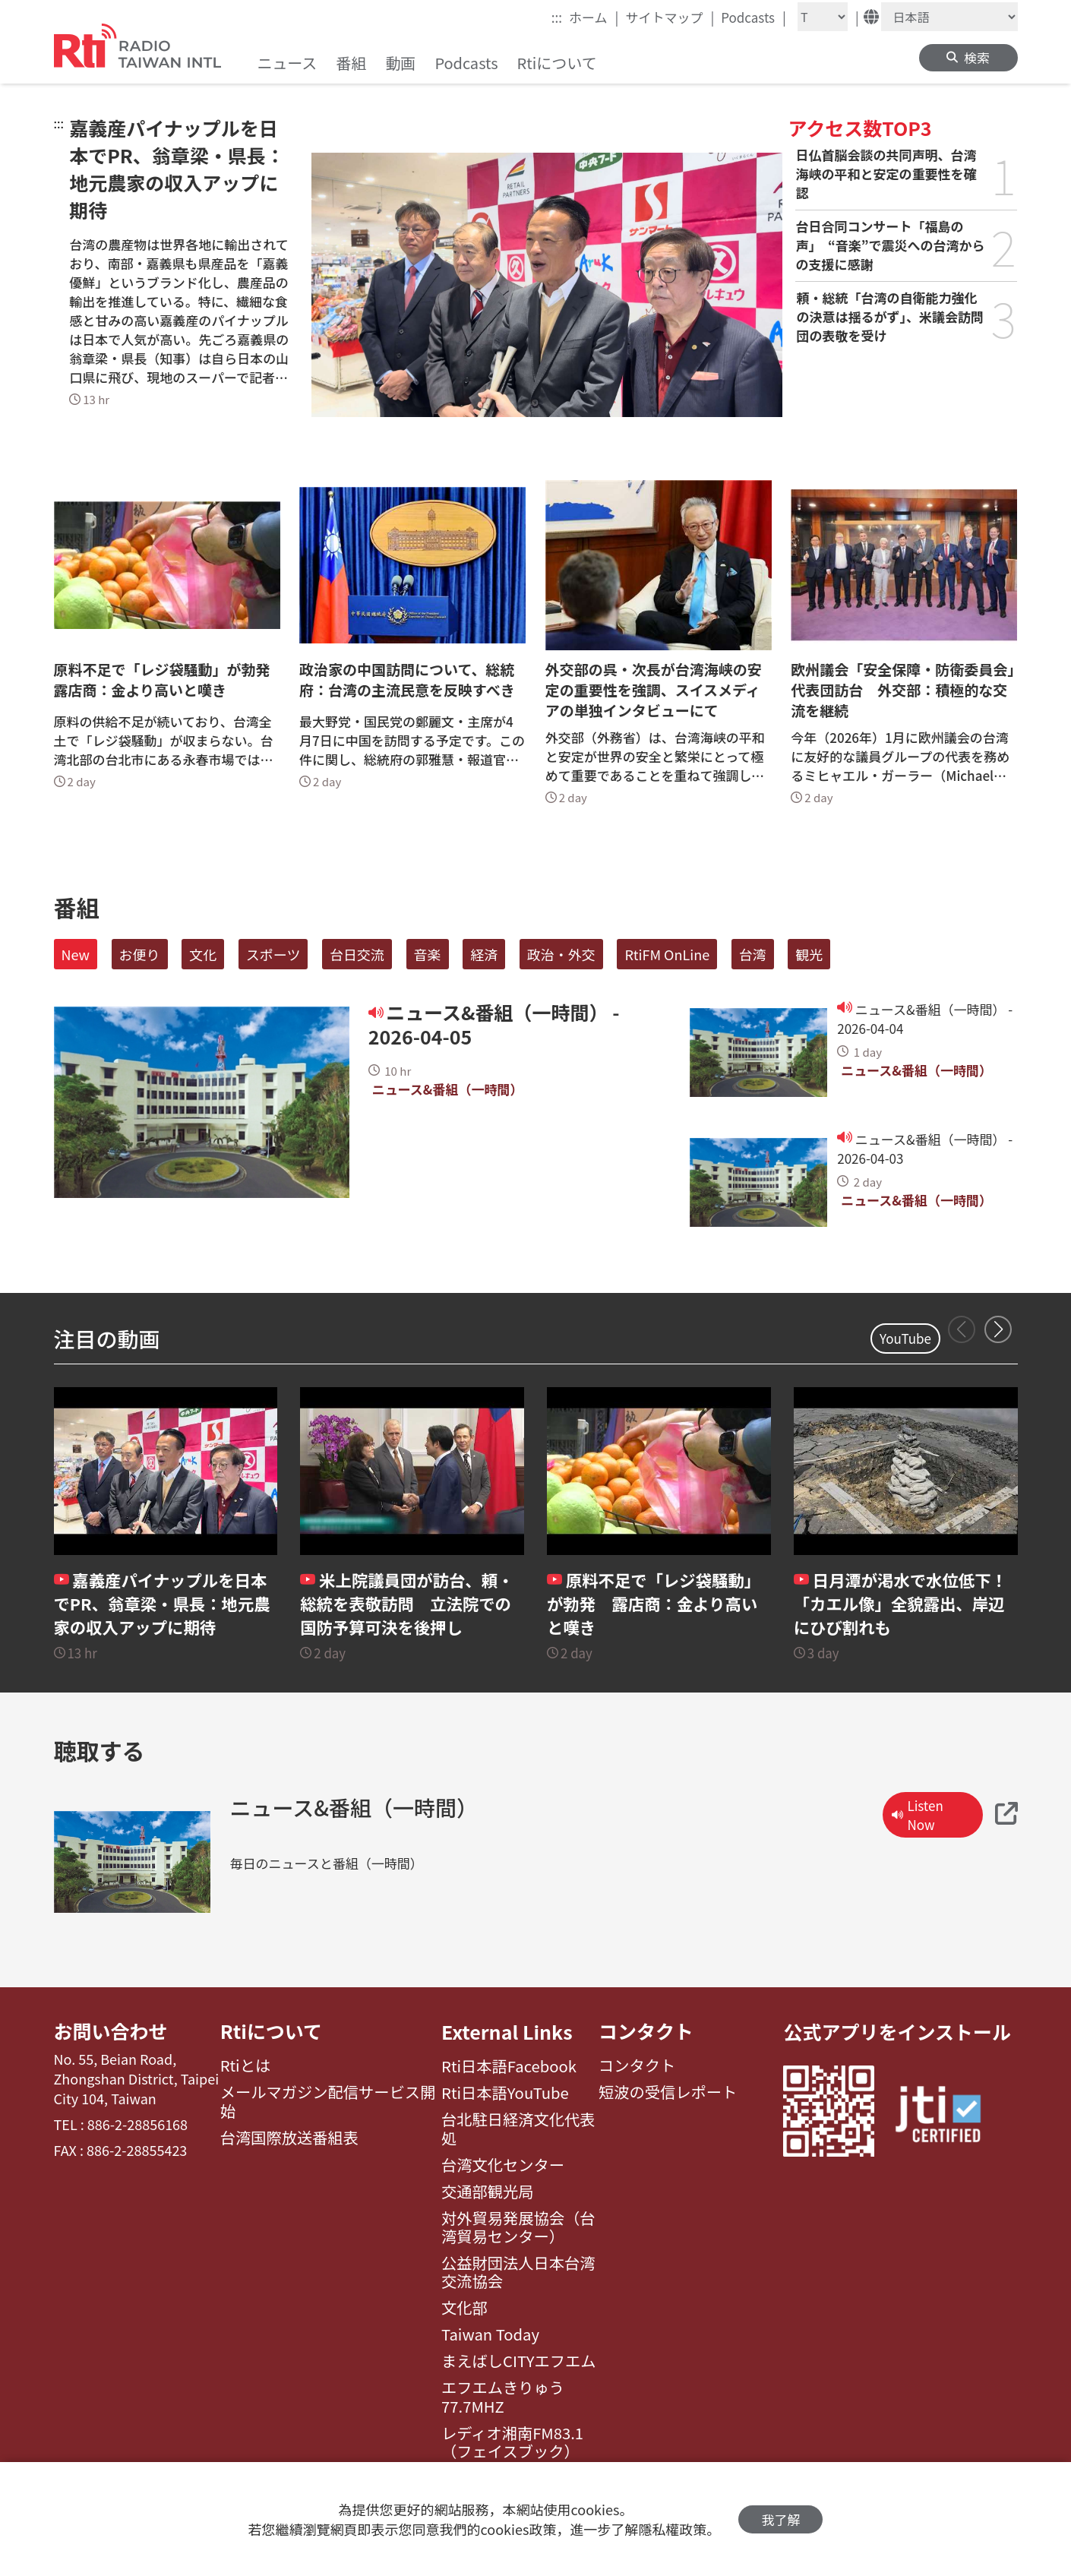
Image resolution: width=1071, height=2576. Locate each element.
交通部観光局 (487, 2191)
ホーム (593, 17)
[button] (998, 1329)
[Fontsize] (823, 16)
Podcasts (753, 17)
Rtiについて (271, 2031)
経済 (484, 954)
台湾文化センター (502, 2165)
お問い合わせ (111, 2031)
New (76, 954)
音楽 (427, 954)
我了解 (780, 2519)
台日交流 (357, 954)
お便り (139, 954)
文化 (202, 954)
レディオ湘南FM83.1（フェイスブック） (512, 2442)
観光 (809, 954)
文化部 (464, 2308)
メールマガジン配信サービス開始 (328, 2102)
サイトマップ (669, 17)
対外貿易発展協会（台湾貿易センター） (518, 2227)
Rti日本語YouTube (505, 2093)
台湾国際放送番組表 (289, 2138)
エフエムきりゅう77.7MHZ (502, 2397)
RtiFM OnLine (666, 954)
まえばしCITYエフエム (518, 2361)
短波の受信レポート (668, 2093)
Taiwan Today (490, 2334)
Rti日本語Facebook (509, 2066)
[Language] (949, 16)
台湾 (752, 954)
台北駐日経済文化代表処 (518, 2129)
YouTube (905, 1338)
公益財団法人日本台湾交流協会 (518, 2272)
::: (556, 17)
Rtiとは (245, 2066)
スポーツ (273, 954)
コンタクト (646, 2031)
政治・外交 (561, 954)
